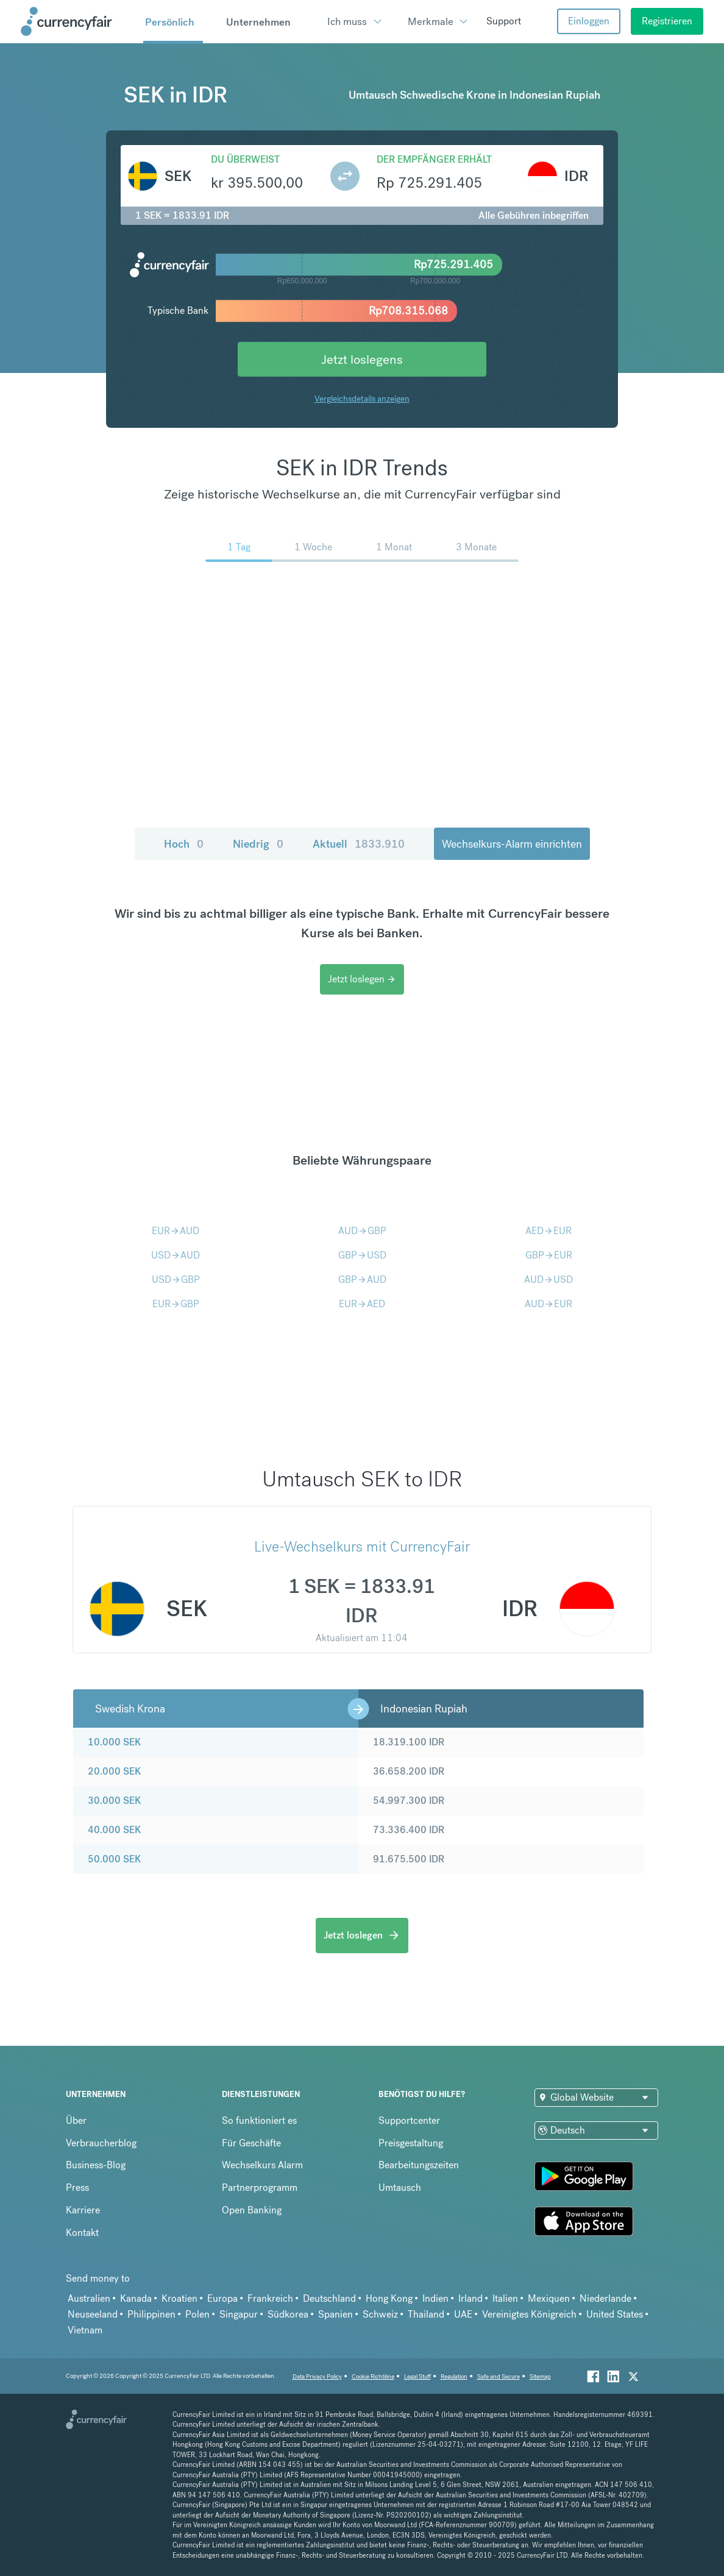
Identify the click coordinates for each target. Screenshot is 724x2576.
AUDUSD (548, 1279)
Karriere (83, 2210)
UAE (463, 2314)
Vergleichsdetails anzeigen (362, 398)
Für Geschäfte (251, 2143)
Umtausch (399, 2187)
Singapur (238, 2314)
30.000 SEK (114, 1800)
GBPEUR (548, 1255)
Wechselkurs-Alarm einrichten (512, 844)
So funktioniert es (259, 2120)
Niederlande (605, 2298)
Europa (222, 2298)
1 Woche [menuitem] (313, 547)
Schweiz (380, 2314)
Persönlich (169, 22)
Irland (470, 2298)
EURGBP (175, 1303)
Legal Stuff (417, 2376)
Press (77, 2187)
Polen (197, 2314)
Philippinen (151, 2314)
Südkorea (288, 2314)
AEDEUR (548, 1230)
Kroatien (179, 2298)
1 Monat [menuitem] (394, 547)
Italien (505, 2298)
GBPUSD (362, 1255)
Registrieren (667, 21)
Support (503, 21)
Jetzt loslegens (362, 359)
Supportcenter (409, 2120)
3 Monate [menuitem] (476, 547)
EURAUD (175, 1230)
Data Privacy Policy (317, 2376)
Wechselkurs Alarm (262, 2165)
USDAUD (175, 1255)
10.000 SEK (114, 1742)
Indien (435, 2298)
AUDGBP (362, 1230)
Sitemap (540, 2376)
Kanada (136, 2298)
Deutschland (329, 2298)
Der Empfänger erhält (434, 159)
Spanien (335, 2314)
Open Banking (252, 2210)
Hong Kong (389, 2298)
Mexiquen (549, 2298)
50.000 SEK (114, 1859)
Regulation (454, 2376)
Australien (89, 2298)
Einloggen (588, 21)
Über (76, 2120)
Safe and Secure (498, 2376)
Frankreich (270, 2298)
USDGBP (176, 1279)
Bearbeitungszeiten (418, 2165)
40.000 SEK (114, 1829)
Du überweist (245, 159)
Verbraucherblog (101, 2143)
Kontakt (82, 2232)
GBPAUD (362, 1279)
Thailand (426, 2314)
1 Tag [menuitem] (238, 547)
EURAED (362, 1303)
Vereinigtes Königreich (529, 2314)
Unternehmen (258, 22)
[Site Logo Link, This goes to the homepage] (78, 21)
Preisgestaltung (410, 2143)
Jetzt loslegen (362, 979)
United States (614, 2314)
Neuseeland (93, 2314)
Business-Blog (96, 2165)
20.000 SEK (114, 1771)
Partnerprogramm (259, 2187)
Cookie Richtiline (373, 2376)
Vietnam (85, 2330)
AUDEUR (548, 1303)
